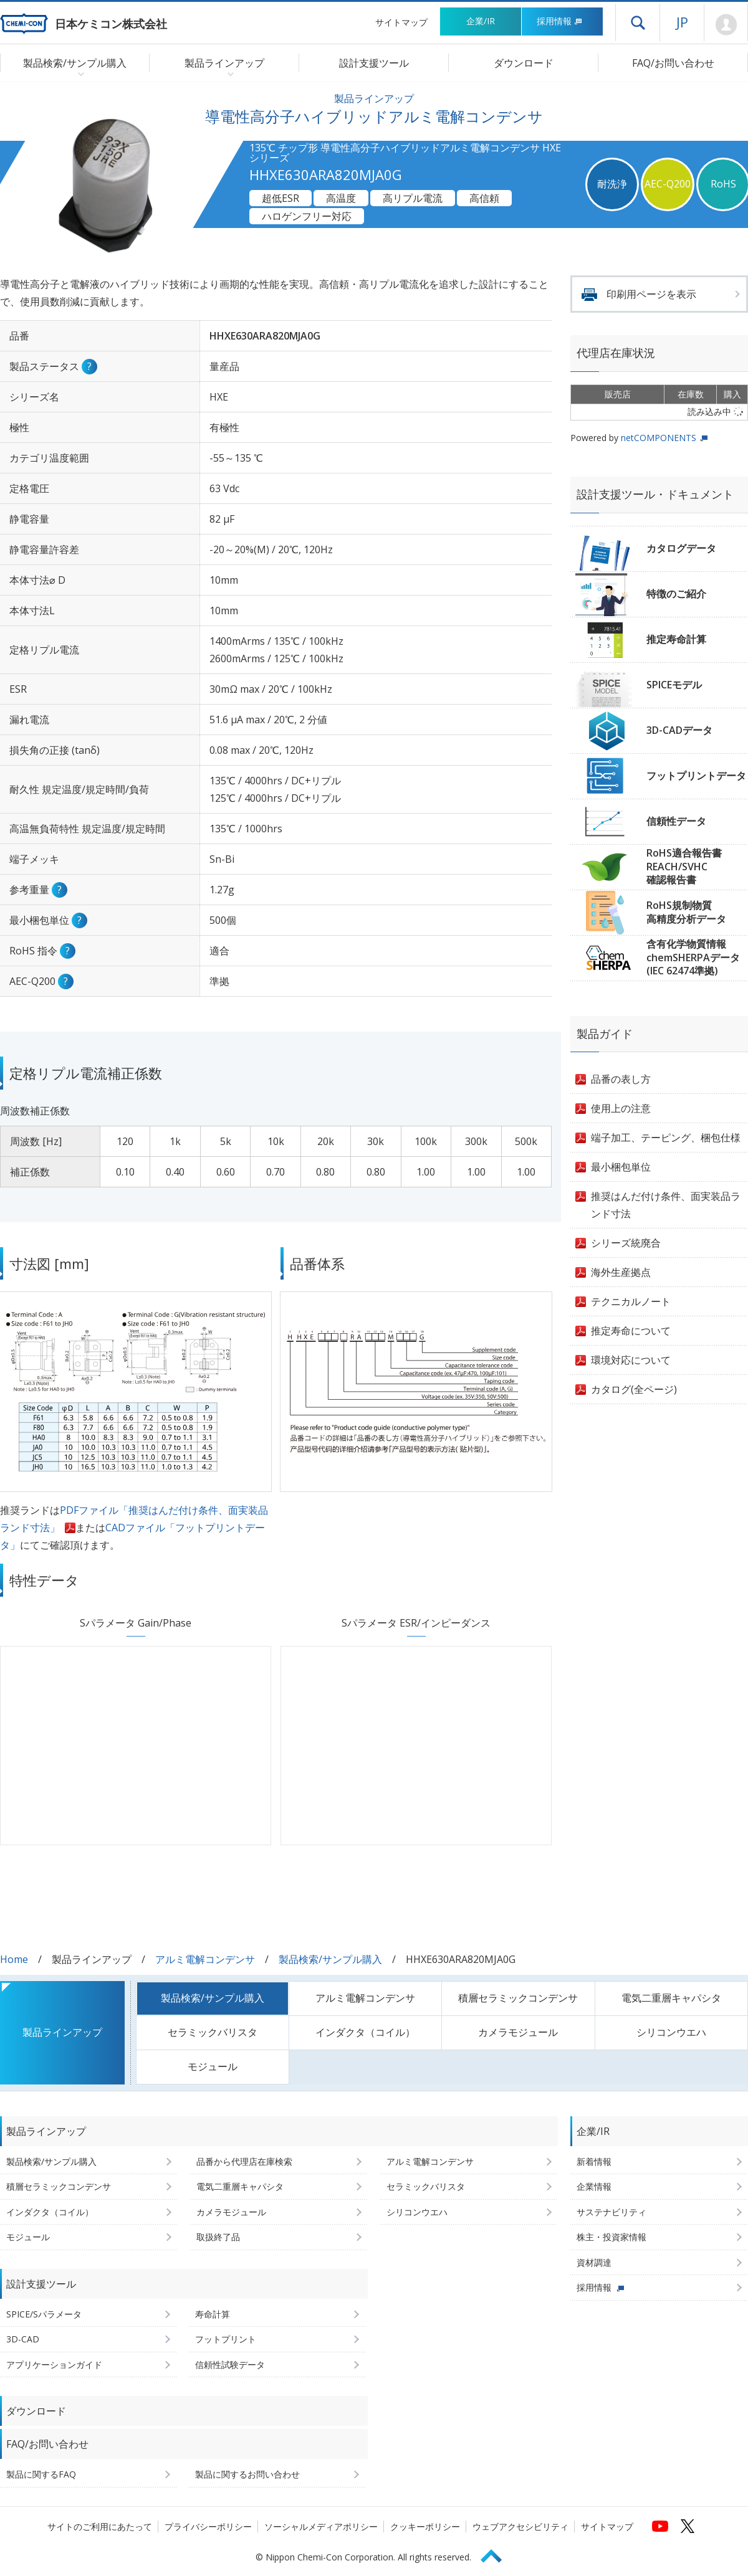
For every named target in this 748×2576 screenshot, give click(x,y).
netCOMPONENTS (658, 438)
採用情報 (559, 21)
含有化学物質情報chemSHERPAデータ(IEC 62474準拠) (693, 957)
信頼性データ (676, 821)
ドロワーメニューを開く (637, 22)
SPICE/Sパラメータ (44, 2314)
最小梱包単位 (621, 1167)
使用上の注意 (621, 1108)
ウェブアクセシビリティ (520, 2526)
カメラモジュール (518, 2032)
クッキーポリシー (425, 2526)
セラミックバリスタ (212, 2032)
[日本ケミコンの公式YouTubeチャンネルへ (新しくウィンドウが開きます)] (660, 2526)
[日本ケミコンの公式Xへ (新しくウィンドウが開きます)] (687, 2526)
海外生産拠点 (621, 1272)
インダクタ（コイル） (365, 2032)
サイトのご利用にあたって (99, 2526)
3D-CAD (22, 2339)
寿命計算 (212, 2314)
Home (14, 1959)
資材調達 (594, 2262)
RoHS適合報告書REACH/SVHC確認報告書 (684, 866)
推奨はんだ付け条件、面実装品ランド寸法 (666, 1204)
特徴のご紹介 (676, 594)
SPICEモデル (674, 685)
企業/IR (480, 21)
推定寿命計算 (676, 639)
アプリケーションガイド (54, 2364)
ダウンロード (524, 63)
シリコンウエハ (671, 2032)
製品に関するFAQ (41, 2474)
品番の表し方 (621, 1079)
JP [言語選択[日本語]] (682, 21)
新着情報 (594, 2161)
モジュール (212, 2066)
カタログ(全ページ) (634, 1389)
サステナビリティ (611, 2212)
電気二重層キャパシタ (671, 1998)
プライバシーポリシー (208, 2526)
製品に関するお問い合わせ (247, 2474)
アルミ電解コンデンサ (205, 1959)
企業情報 (594, 2186)
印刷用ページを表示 (651, 294)
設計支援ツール (374, 63)
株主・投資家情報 (611, 2237)
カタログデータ (681, 548)
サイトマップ (401, 22)
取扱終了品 (218, 2237)
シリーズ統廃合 (626, 1243)
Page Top (497, 2554)
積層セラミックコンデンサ (518, 1998)
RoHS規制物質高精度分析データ (686, 912)
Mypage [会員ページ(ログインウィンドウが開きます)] (725, 25)
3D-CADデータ (679, 730)
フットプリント (225, 2339)
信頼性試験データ (230, 2364)
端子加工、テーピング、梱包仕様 (666, 1137)
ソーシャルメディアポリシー (321, 2526)
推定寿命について (631, 1331)
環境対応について (631, 1360)
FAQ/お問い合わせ (673, 63)
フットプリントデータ (696, 775)
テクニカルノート (631, 1301)
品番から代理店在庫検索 (244, 2161)
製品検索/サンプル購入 (330, 1959)
